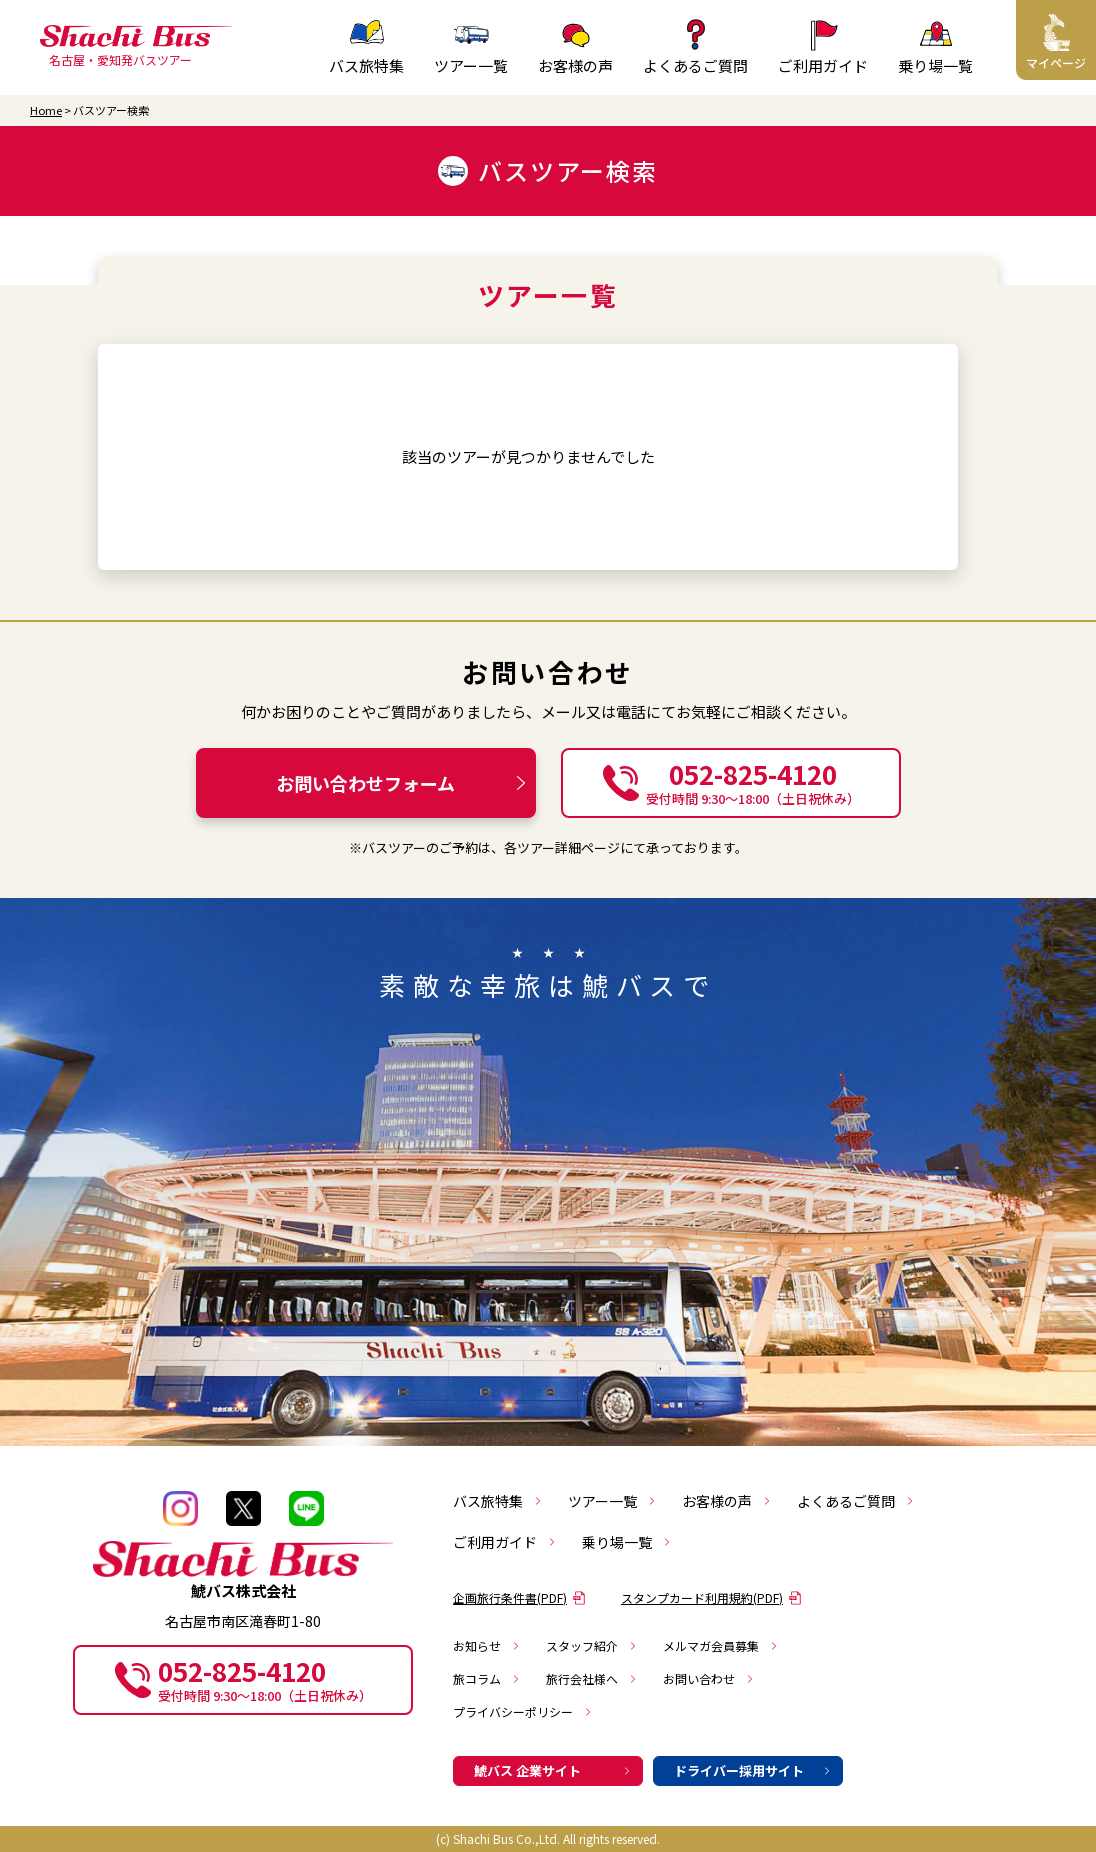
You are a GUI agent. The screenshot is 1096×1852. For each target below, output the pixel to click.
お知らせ (487, 1645)
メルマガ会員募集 (721, 1645)
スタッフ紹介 (592, 1645)
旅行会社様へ (592, 1678)
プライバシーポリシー (523, 1711)
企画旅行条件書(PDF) (519, 1597)
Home (46, 110)
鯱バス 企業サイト (553, 1770)
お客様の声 (727, 1501)
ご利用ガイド (505, 1542)
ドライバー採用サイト (753, 1770)
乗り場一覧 (627, 1542)
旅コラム (487, 1678)
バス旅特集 (498, 1501)
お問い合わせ (709, 1678)
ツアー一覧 (612, 1501)
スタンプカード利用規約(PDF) (711, 1597)
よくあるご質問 (856, 1501)
